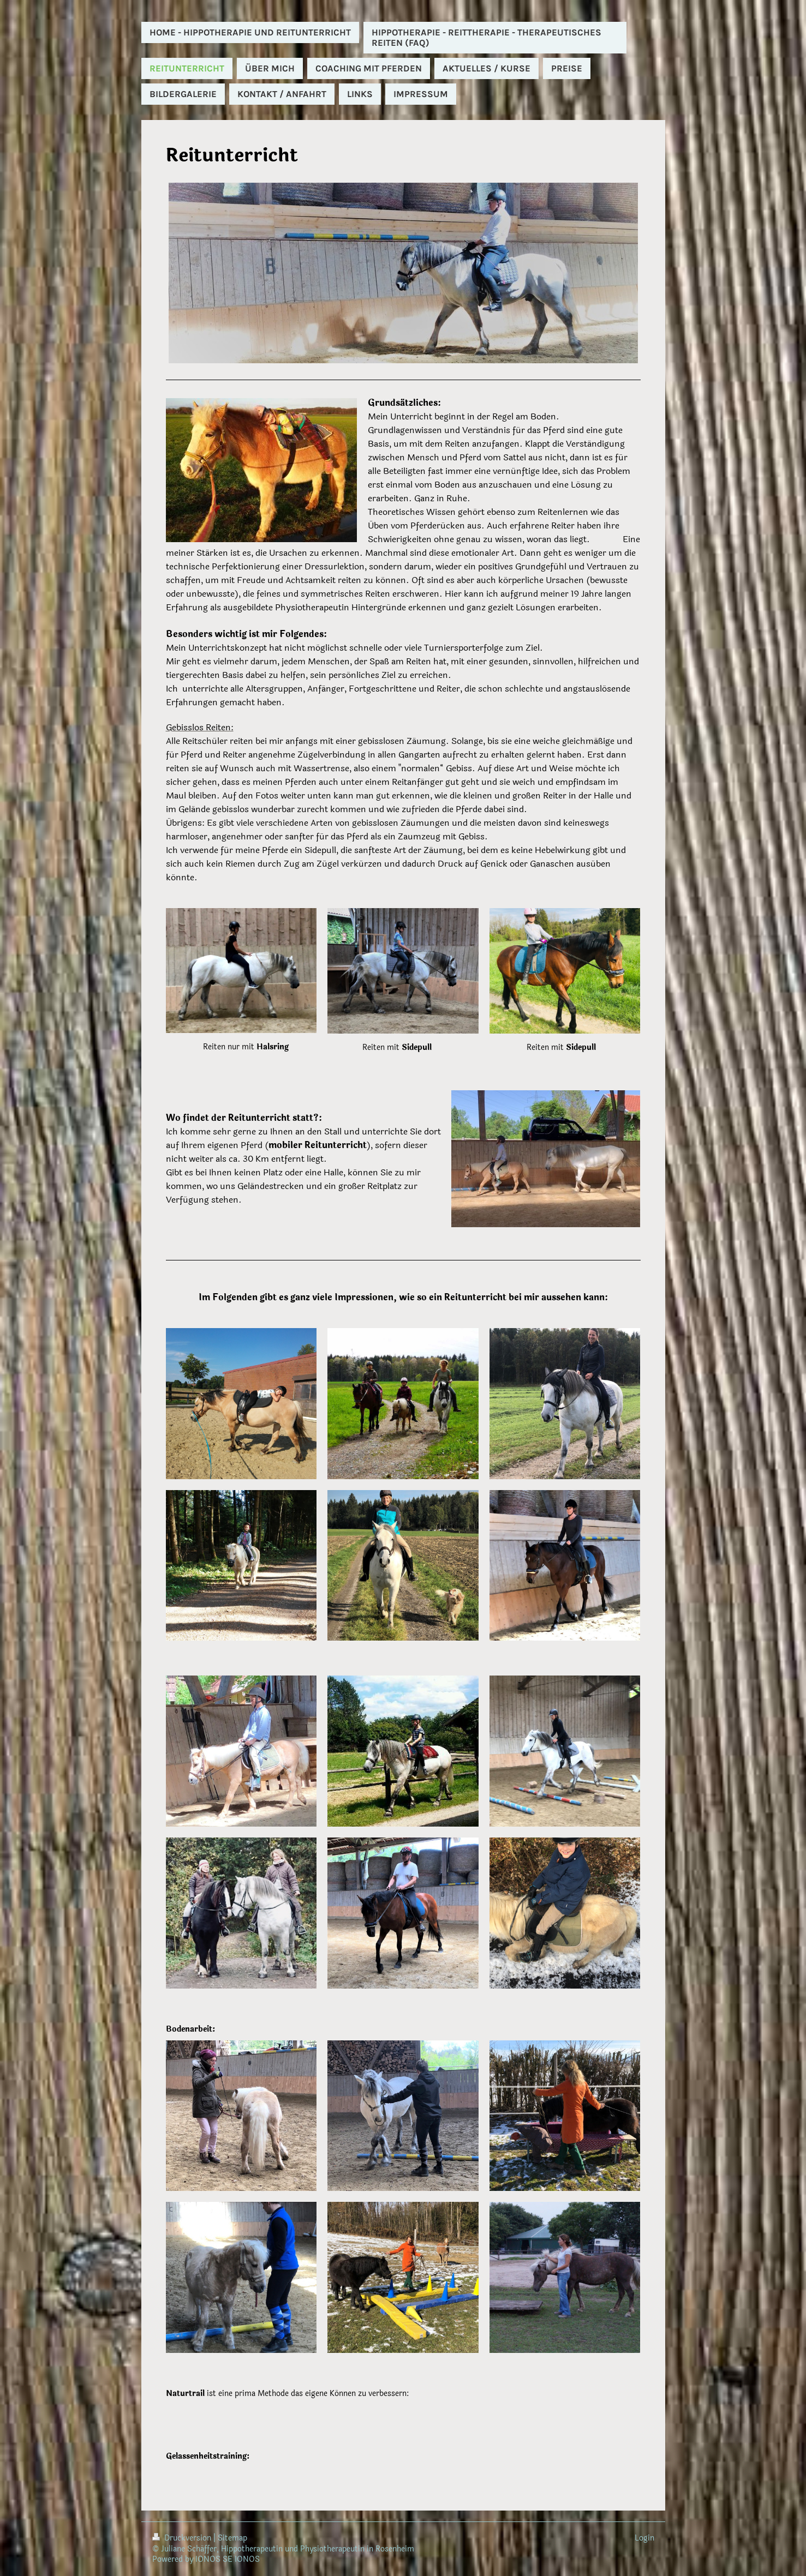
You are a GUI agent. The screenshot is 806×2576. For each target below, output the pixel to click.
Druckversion (182, 2538)
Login (644, 2538)
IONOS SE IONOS (227, 2559)
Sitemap (232, 2538)
